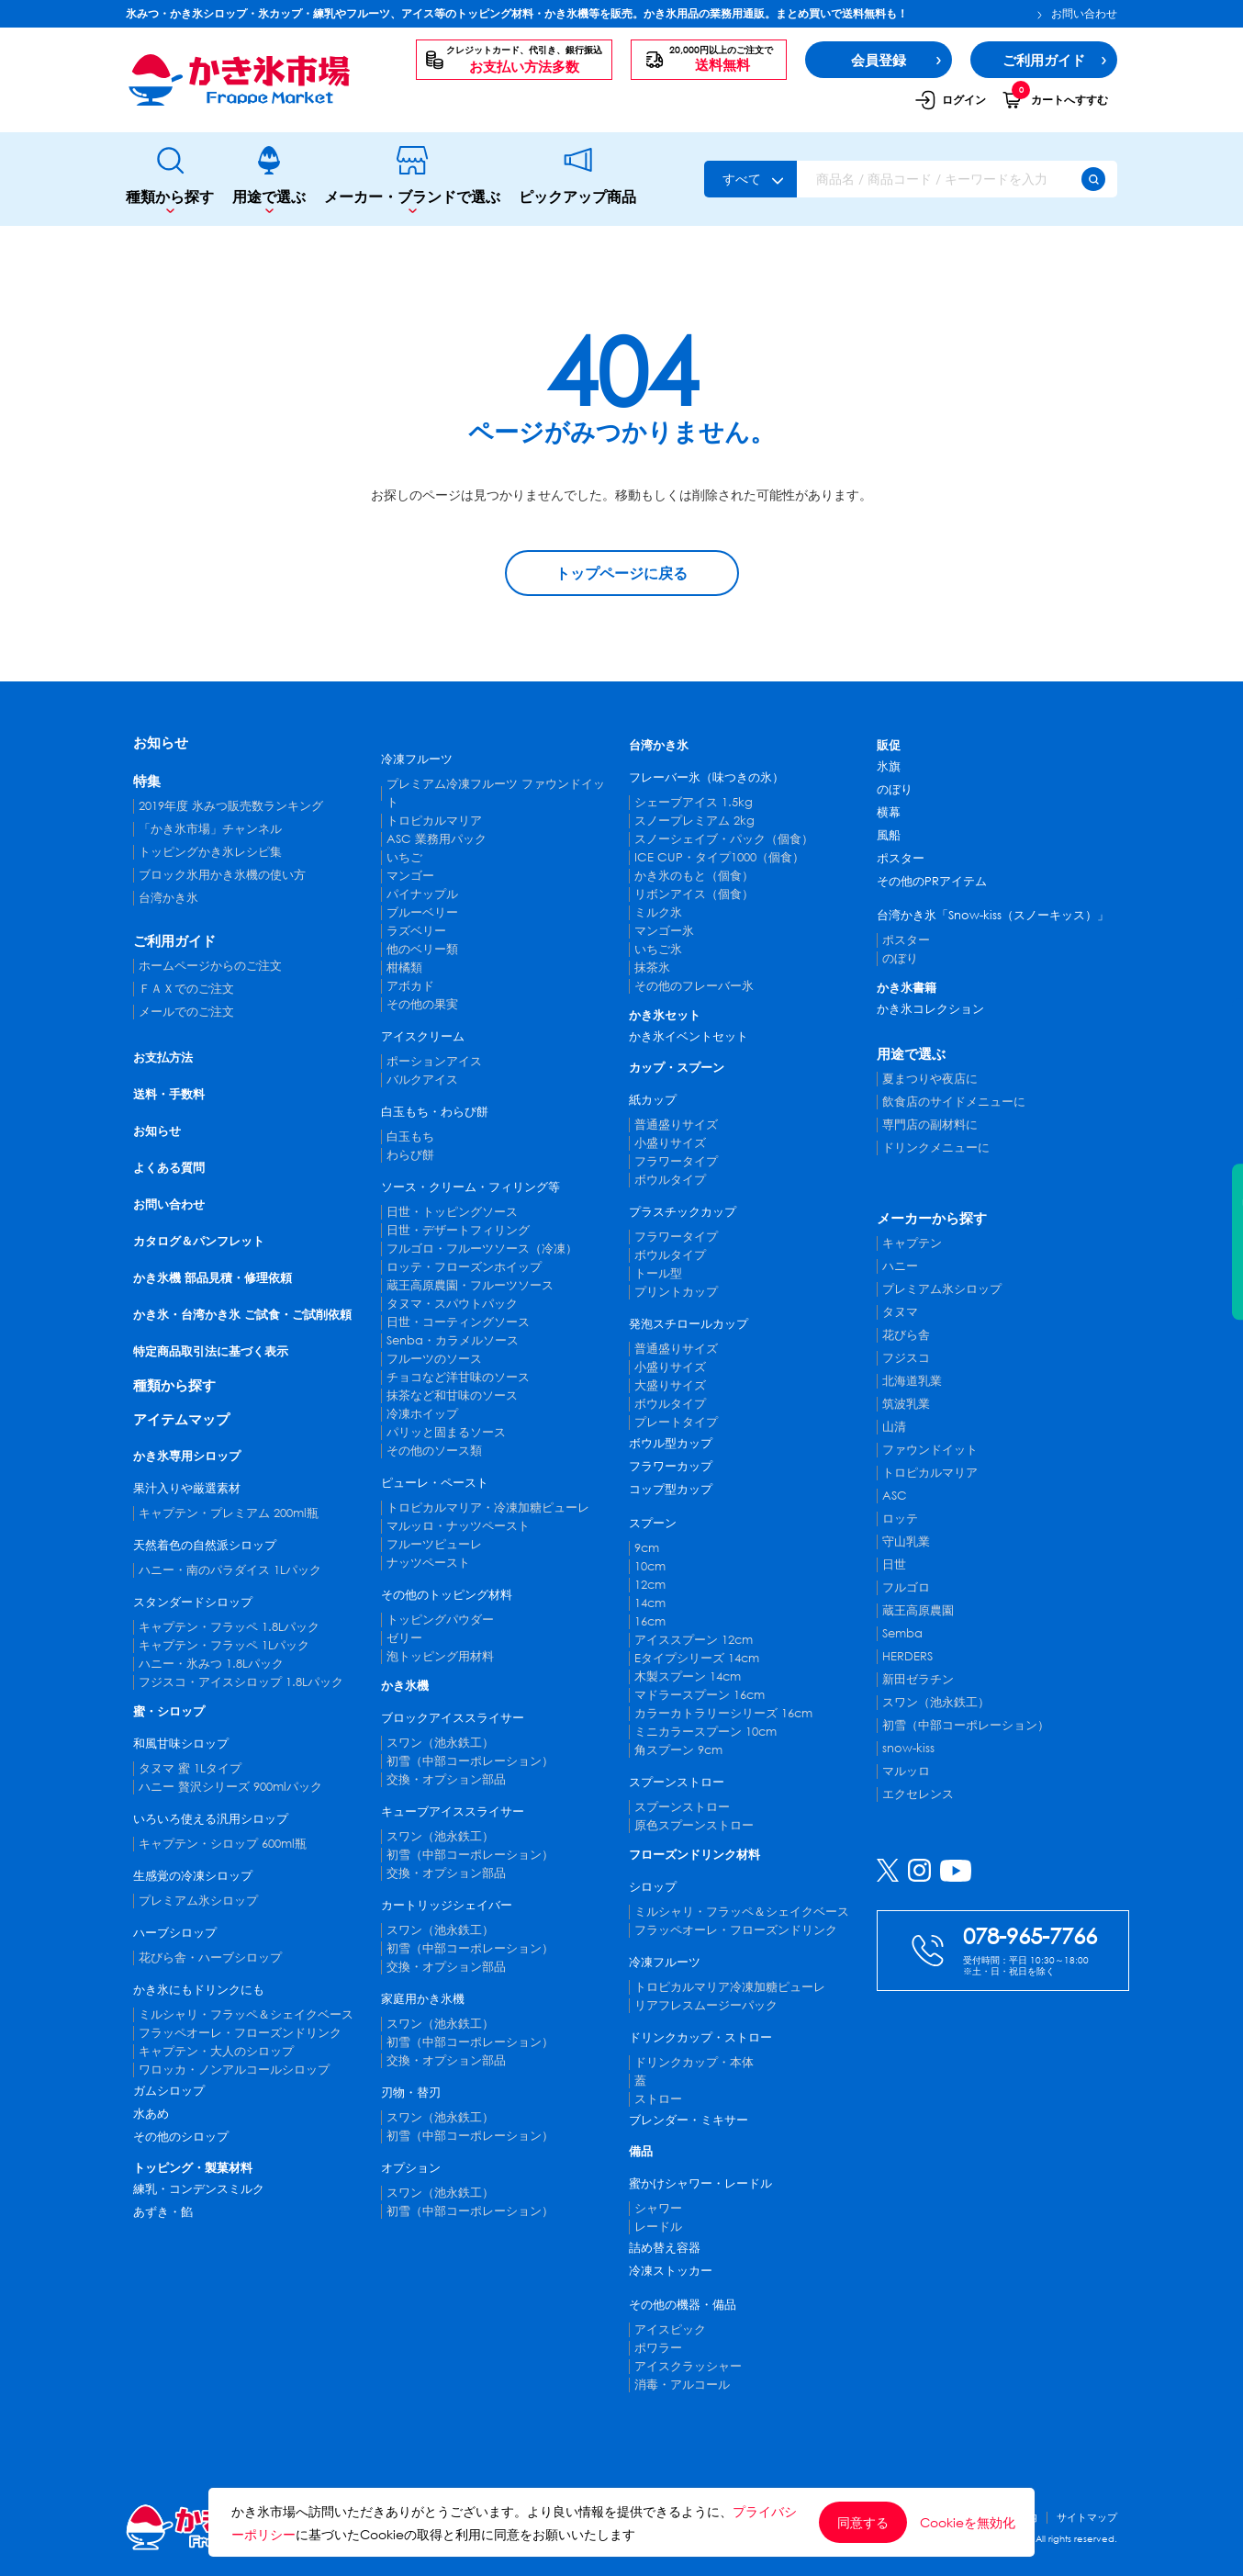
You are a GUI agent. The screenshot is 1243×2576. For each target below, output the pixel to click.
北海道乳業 (912, 1381)
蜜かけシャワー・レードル (700, 2183)
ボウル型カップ (670, 1443)
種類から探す (170, 179)
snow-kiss (908, 1748)
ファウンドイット (930, 1449)
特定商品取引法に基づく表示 (210, 1351)
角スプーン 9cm (678, 1750)
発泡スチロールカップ (688, 1324)
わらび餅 (410, 1155)
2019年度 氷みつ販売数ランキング (231, 806)
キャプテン (912, 1243)
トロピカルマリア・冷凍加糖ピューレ (487, 1507)
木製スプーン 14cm (687, 1676)
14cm (650, 1603)
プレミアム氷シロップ (198, 1900)
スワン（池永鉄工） (440, 1742)
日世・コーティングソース (458, 1322)
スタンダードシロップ (192, 1602)
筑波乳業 (906, 1404)
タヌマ (900, 1312)
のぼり (895, 789)
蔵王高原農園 (918, 1610)
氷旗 (889, 766)
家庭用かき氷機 (423, 1999)
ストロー (658, 2099)
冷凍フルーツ (417, 759)
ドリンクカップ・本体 (694, 2062)
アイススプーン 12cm (693, 1640)
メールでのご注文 (186, 1011)
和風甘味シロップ (181, 1743)
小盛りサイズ (670, 1143)
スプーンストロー (676, 1782)
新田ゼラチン (918, 1679)
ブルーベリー (422, 912)
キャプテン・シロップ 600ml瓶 (223, 1843)
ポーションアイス (434, 1061)
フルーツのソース (434, 1359)
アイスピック (670, 2329)
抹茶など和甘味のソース (452, 1395)
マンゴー (410, 875)
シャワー (658, 2208)
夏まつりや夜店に (930, 1078)
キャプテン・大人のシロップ (216, 2051)
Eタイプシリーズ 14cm (696, 1658)
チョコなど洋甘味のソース (458, 1377)
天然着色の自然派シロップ (204, 1545)
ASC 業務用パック (436, 839)
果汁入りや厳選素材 (187, 1488)
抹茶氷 (652, 967)
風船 (889, 835)
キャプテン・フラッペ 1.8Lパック (229, 1627)
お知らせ (160, 742)
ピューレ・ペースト (434, 1482)
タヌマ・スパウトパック (452, 1303)
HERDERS (907, 1656)
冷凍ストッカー (670, 2270)
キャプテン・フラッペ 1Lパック (224, 1645)
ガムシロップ (169, 2090)
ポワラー (658, 2348)
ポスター (900, 858)
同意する (863, 2522)
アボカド (410, 986)
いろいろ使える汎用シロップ (210, 1819)
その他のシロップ (181, 2136)
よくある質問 (169, 1168)
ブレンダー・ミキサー (688, 2120)
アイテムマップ (181, 1418)
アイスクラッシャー (688, 2366)
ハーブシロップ (175, 1932)
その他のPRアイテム (932, 881)
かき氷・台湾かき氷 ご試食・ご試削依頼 (242, 1314)
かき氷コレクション (930, 1009)
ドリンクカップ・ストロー (700, 2037)
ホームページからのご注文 (210, 965)
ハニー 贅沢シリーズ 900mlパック (230, 1786)
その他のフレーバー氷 (694, 986)
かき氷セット (664, 1015)
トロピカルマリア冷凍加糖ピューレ (729, 1987)
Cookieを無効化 (967, 2522)
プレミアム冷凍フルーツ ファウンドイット (495, 793)
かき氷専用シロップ (187, 1456)
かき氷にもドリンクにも (198, 1989)
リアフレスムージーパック (706, 2005)
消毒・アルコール (682, 2384)
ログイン (950, 100)
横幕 (889, 812)
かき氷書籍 (906, 988)
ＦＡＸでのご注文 (186, 988)
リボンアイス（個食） (694, 894)
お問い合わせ (1077, 13)
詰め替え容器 (664, 2247)
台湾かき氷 (168, 898)
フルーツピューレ (434, 1544)
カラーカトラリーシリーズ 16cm (723, 1713)
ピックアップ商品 (577, 179)
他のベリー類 (422, 949)
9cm (646, 1548)
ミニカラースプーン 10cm (705, 1731)
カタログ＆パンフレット (198, 1241)
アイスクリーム (423, 1036)
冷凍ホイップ (422, 1414)
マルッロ (906, 1771)
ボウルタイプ (670, 1179)
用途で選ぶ (269, 179)
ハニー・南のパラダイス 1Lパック (230, 1570)
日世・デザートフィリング (458, 1230)
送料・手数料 (169, 1094)
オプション (411, 2168)
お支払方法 (163, 1057)
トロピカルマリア (434, 820)
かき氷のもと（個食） (694, 875)
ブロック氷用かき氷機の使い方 (222, 875)
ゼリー (404, 1638)
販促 (889, 745)
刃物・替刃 (411, 2092)
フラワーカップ (670, 1466)
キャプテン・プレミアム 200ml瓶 (229, 1513)
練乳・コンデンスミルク (198, 2189)
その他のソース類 (434, 1450)
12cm (650, 1584)
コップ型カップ (670, 1489)
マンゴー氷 (664, 931)
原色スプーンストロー (694, 1825)
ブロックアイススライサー (452, 1718)
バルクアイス (422, 1079)
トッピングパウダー (440, 1619)
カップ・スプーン (676, 1067)
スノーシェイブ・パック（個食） (723, 839)
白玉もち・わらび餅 (434, 1111)
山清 (894, 1426)
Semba (902, 1633)
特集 (147, 780)
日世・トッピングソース (452, 1212)
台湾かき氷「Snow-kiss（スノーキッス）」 (993, 915)
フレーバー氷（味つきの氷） (706, 777)
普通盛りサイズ (676, 1124)
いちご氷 (658, 949)
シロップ (653, 1887)
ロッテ (900, 1518)
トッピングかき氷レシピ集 (210, 852)
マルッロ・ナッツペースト (458, 1526)
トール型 (658, 1273)
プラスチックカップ (682, 1212)
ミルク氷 (658, 912)
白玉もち (410, 1136)
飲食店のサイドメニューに (953, 1101)
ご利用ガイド (174, 940)
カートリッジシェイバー (446, 1905)
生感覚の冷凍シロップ (192, 1876)
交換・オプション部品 (446, 1779)
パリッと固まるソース (446, 1432)
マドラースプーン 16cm (699, 1695)
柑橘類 (404, 967)
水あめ (151, 2113)
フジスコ (906, 1358)
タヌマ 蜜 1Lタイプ (190, 1768)
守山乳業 (906, 1541)
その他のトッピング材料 (446, 1595)
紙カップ (653, 1100)
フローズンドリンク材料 (694, 1854)
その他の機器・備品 (682, 2304)
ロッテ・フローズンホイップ (464, 1267)
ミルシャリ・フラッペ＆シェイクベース (246, 2014)
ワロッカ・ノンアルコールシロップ (234, 2069)
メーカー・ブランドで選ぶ (412, 179)
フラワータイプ (676, 1161)
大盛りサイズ (670, 1385)
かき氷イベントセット (688, 1036)
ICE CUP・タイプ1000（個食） (719, 857)
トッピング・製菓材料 (192, 2168)
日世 (894, 1564)
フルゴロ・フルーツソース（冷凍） (481, 1248)
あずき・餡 (163, 2212)
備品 (641, 2151)
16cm (650, 1621)
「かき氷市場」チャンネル (210, 829)
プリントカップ (676, 1291)
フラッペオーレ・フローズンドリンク (240, 2033)
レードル (658, 2226)
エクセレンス (918, 1794)
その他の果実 (422, 1004)
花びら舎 (906, 1335)
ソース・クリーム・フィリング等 (470, 1187)
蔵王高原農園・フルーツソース (470, 1285)
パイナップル (422, 894)
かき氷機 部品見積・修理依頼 (212, 1278)
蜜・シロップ (169, 1711)
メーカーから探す (932, 1217)
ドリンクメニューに (936, 1147)
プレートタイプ (676, 1422)
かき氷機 (405, 1685)
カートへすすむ (1055, 99)
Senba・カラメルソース (452, 1340)
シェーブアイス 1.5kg (693, 802)
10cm (650, 1566)
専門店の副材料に (930, 1124)
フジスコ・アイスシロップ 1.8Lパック (241, 1682)
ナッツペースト (428, 1562)
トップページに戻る (621, 572)
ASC (894, 1495)
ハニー (900, 1266)
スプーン (653, 1523)
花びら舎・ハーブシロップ (210, 1957)
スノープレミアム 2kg (694, 820)
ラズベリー (416, 931)
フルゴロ (906, 1587)
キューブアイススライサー (452, 1811)
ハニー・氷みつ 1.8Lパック (211, 1663)
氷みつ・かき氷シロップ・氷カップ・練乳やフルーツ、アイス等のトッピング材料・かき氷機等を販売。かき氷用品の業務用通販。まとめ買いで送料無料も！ (517, 13)
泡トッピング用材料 (440, 1656)
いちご (404, 857)
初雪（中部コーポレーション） (470, 1761)
